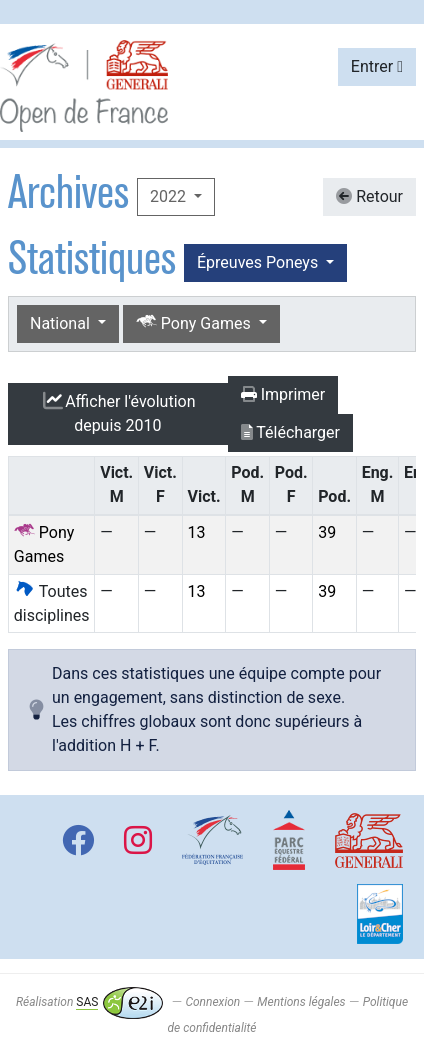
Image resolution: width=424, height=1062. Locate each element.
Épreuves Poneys (259, 262)
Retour (369, 196)
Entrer (377, 66)
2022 (170, 196)
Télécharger (290, 432)
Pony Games (195, 322)
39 (327, 532)
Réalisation (89, 1002)
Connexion (212, 1002)
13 (197, 532)
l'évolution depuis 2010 (117, 413)
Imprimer (283, 394)
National (62, 323)
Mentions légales (301, 1002)
